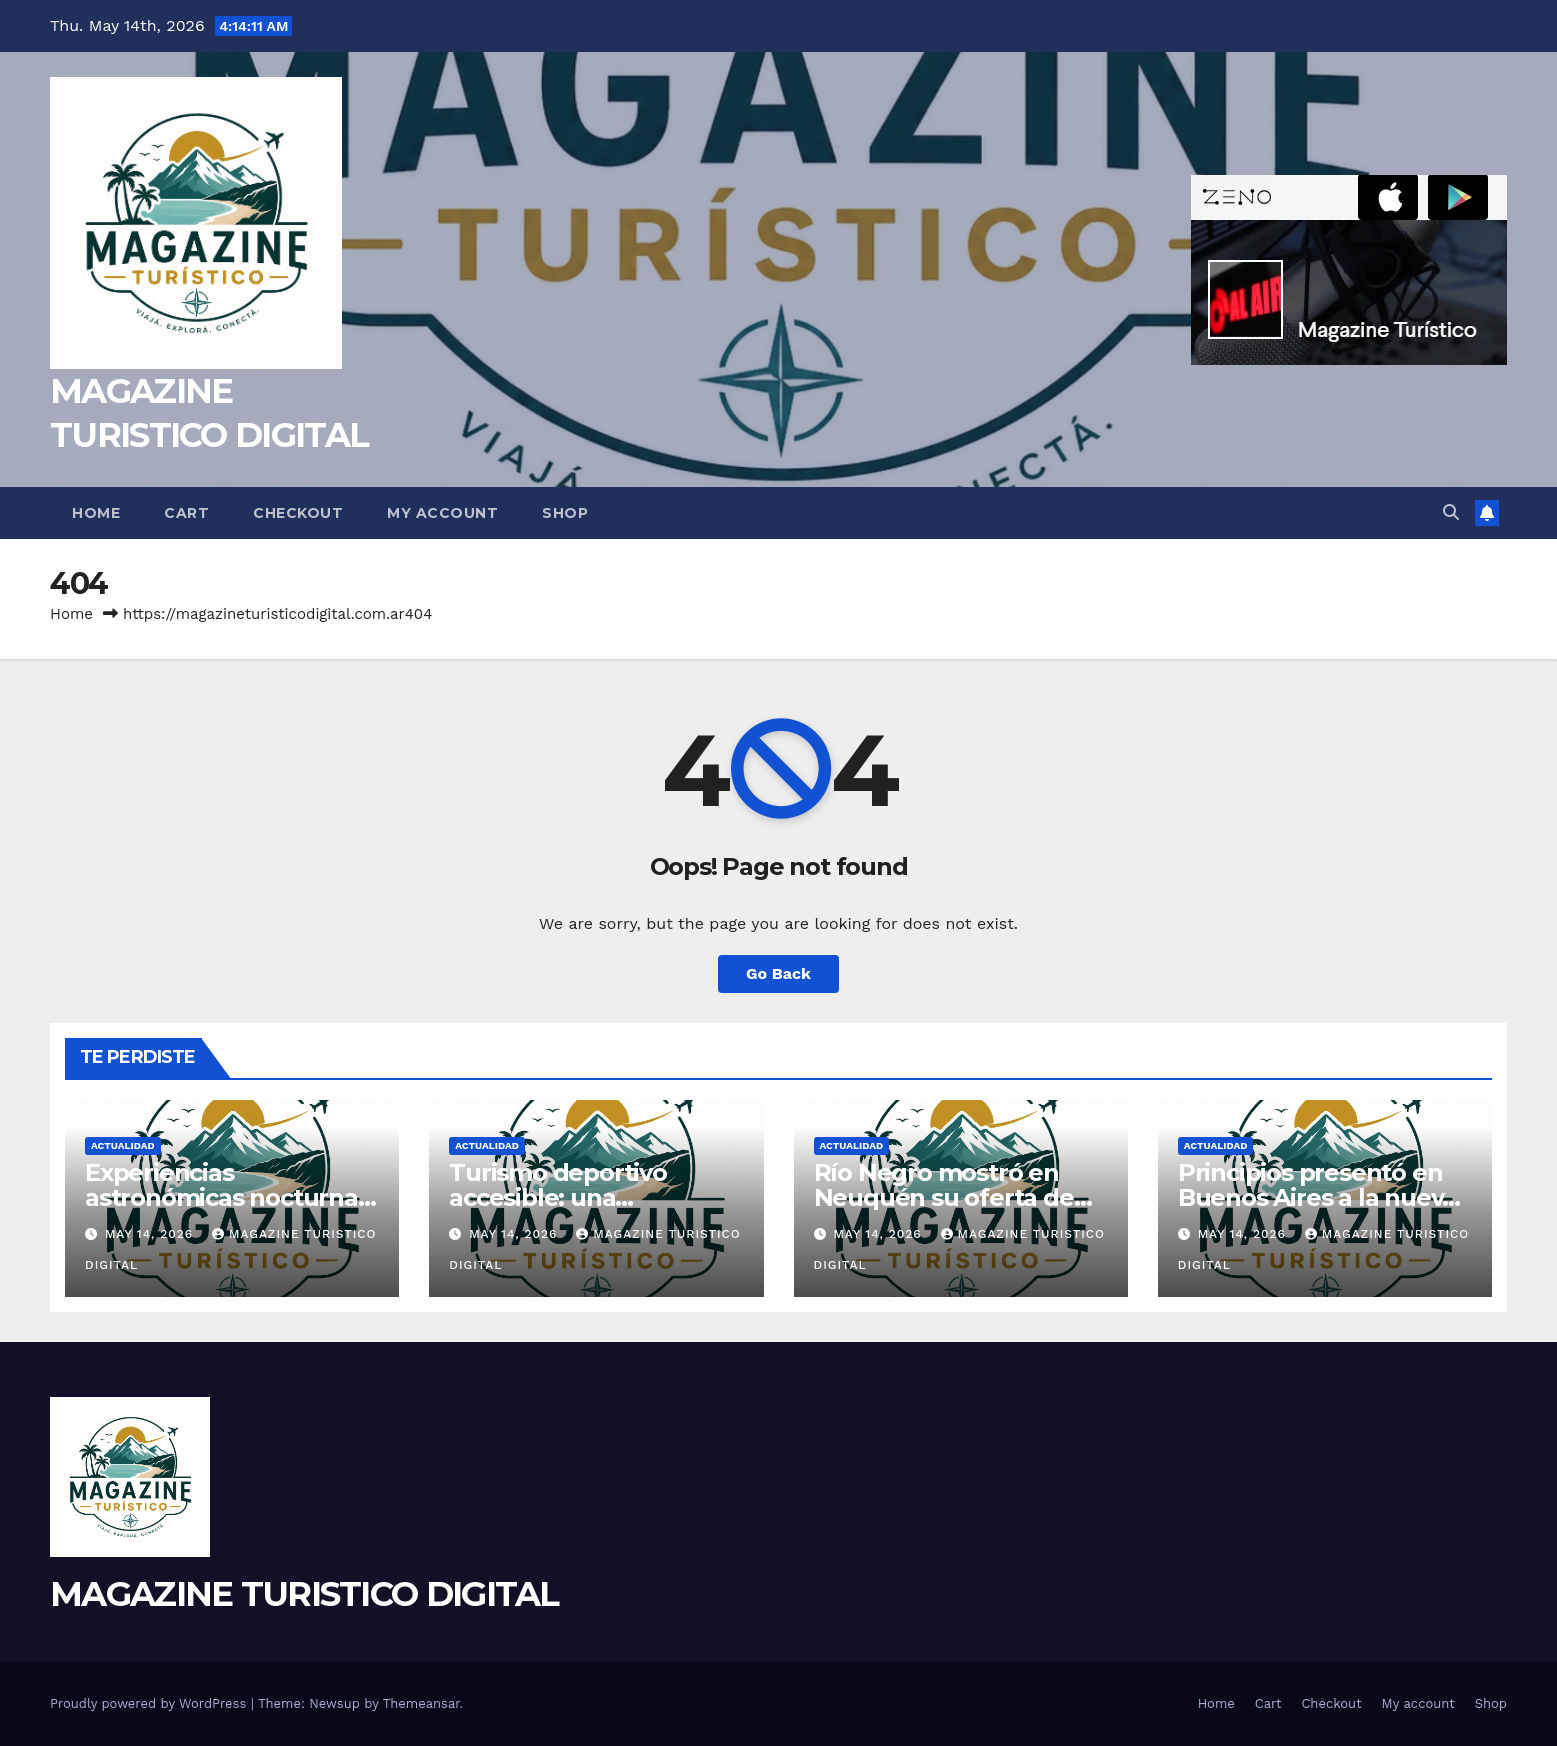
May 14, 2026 (151, 1234)
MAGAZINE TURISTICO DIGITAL (304, 1594)
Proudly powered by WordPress (150, 1703)
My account (442, 513)
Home (96, 513)
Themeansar (421, 1703)
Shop (565, 513)
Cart (186, 513)
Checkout (298, 513)
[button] (1451, 512)
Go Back (778, 973)
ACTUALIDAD (123, 1145)
